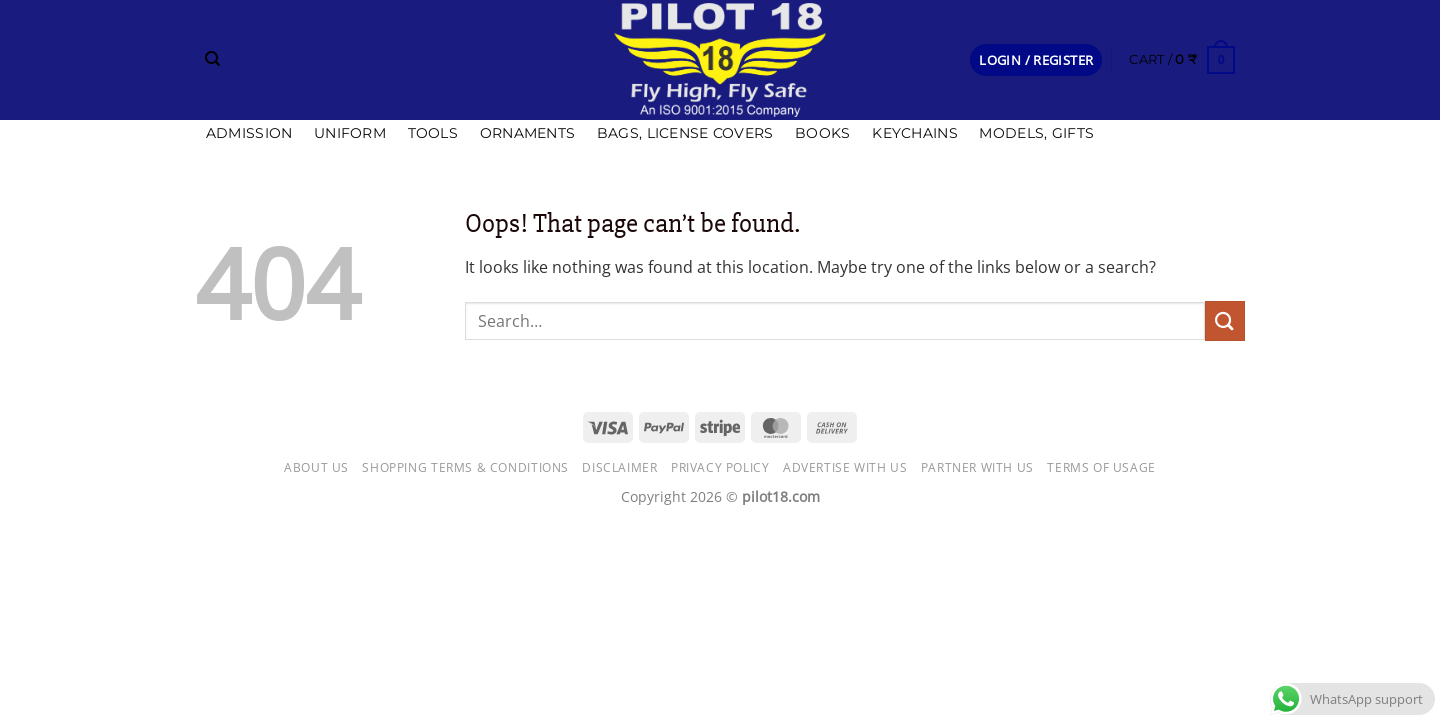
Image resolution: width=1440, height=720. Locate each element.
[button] (1036, 60)
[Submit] (1225, 320)
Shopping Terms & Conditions (465, 467)
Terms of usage (1101, 467)
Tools (433, 133)
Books (822, 133)
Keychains (915, 133)
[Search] (212, 59)
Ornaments (528, 133)
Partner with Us (977, 467)
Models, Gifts (1036, 133)
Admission (249, 133)
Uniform (350, 133)
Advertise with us (845, 467)
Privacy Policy (720, 467)
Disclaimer (619, 467)
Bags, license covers (685, 133)
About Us (316, 467)
